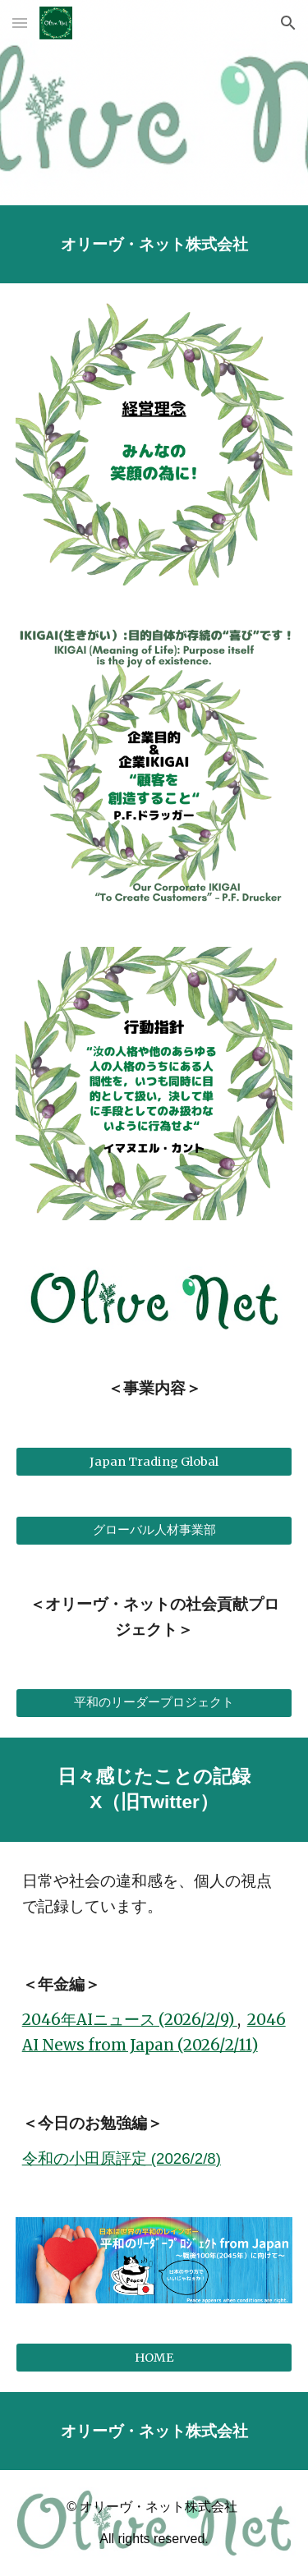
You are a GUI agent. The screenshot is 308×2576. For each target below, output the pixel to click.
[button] (19, 22)
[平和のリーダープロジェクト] (154, 1703)
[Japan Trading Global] (154, 1461)
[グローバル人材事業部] (154, 1530)
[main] (154, 244)
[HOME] (154, 2357)
